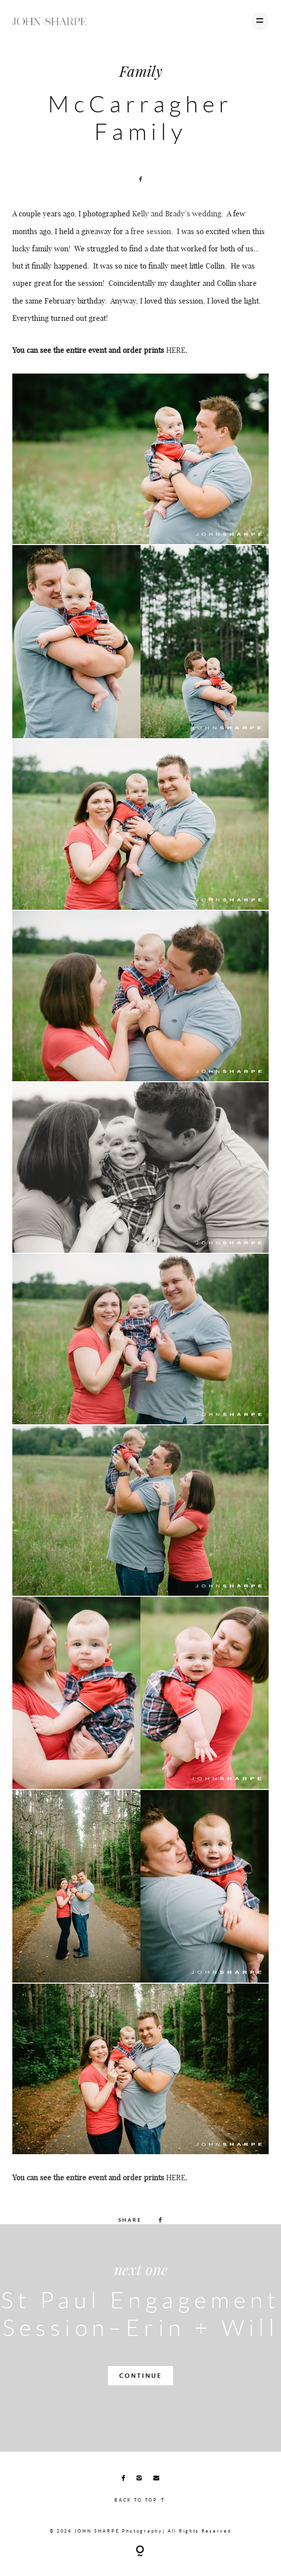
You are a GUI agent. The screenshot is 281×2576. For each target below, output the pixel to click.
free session (151, 231)
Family (140, 71)
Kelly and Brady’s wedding (176, 213)
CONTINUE (140, 2375)
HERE (175, 350)
